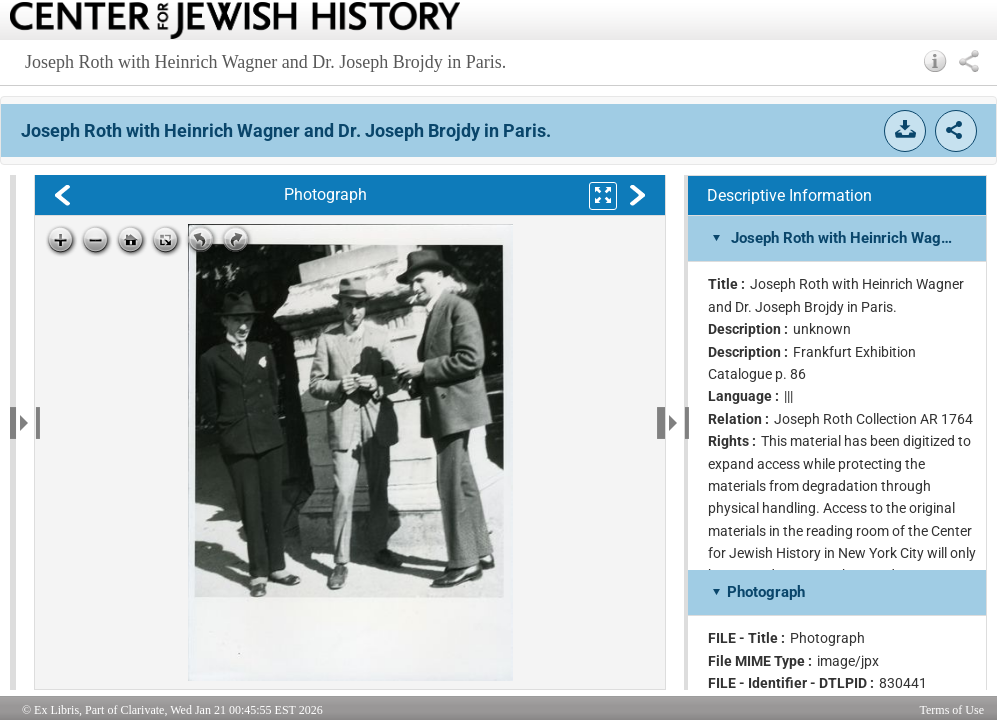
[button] (935, 61)
